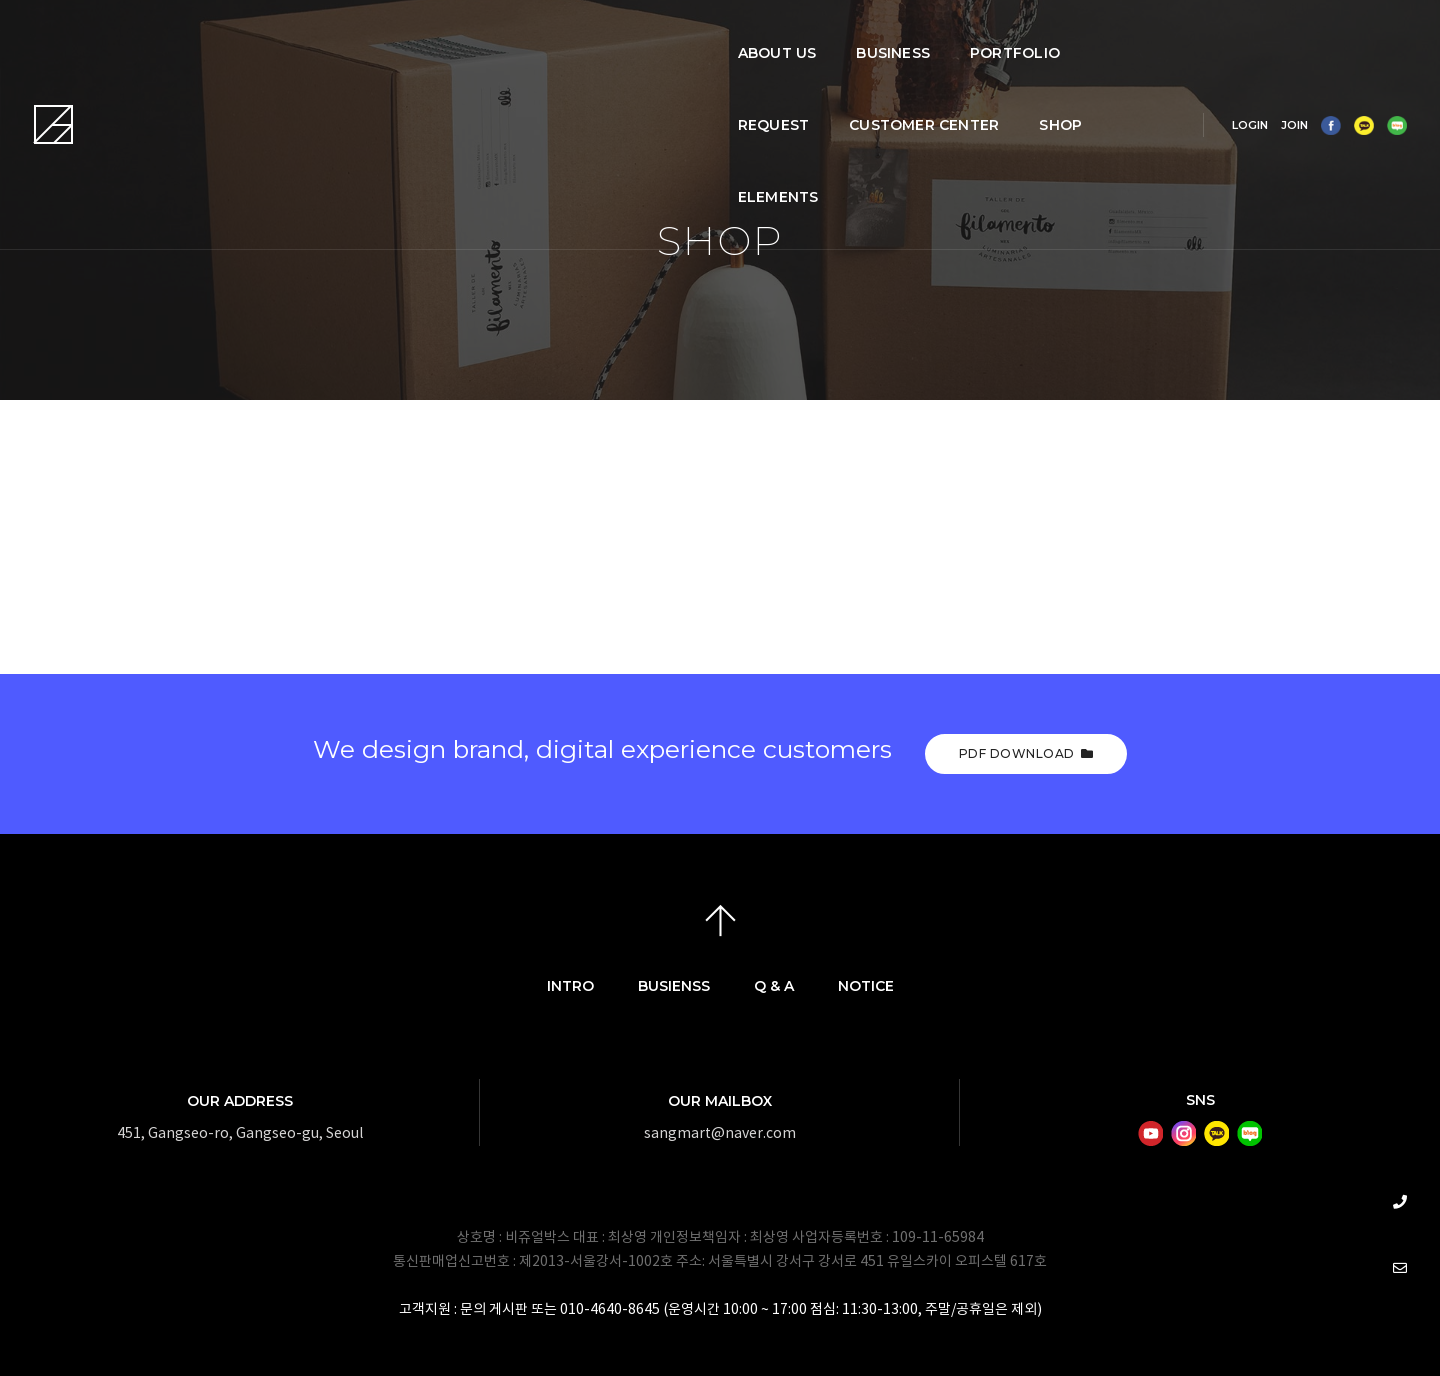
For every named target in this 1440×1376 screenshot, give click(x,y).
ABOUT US (347, 36)
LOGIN (1218, 72)
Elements (348, 108)
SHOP (993, 36)
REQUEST (706, 36)
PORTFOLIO (586, 36)
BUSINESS (464, 36)
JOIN (1262, 72)
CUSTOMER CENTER (857, 36)
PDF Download (1026, 753)
